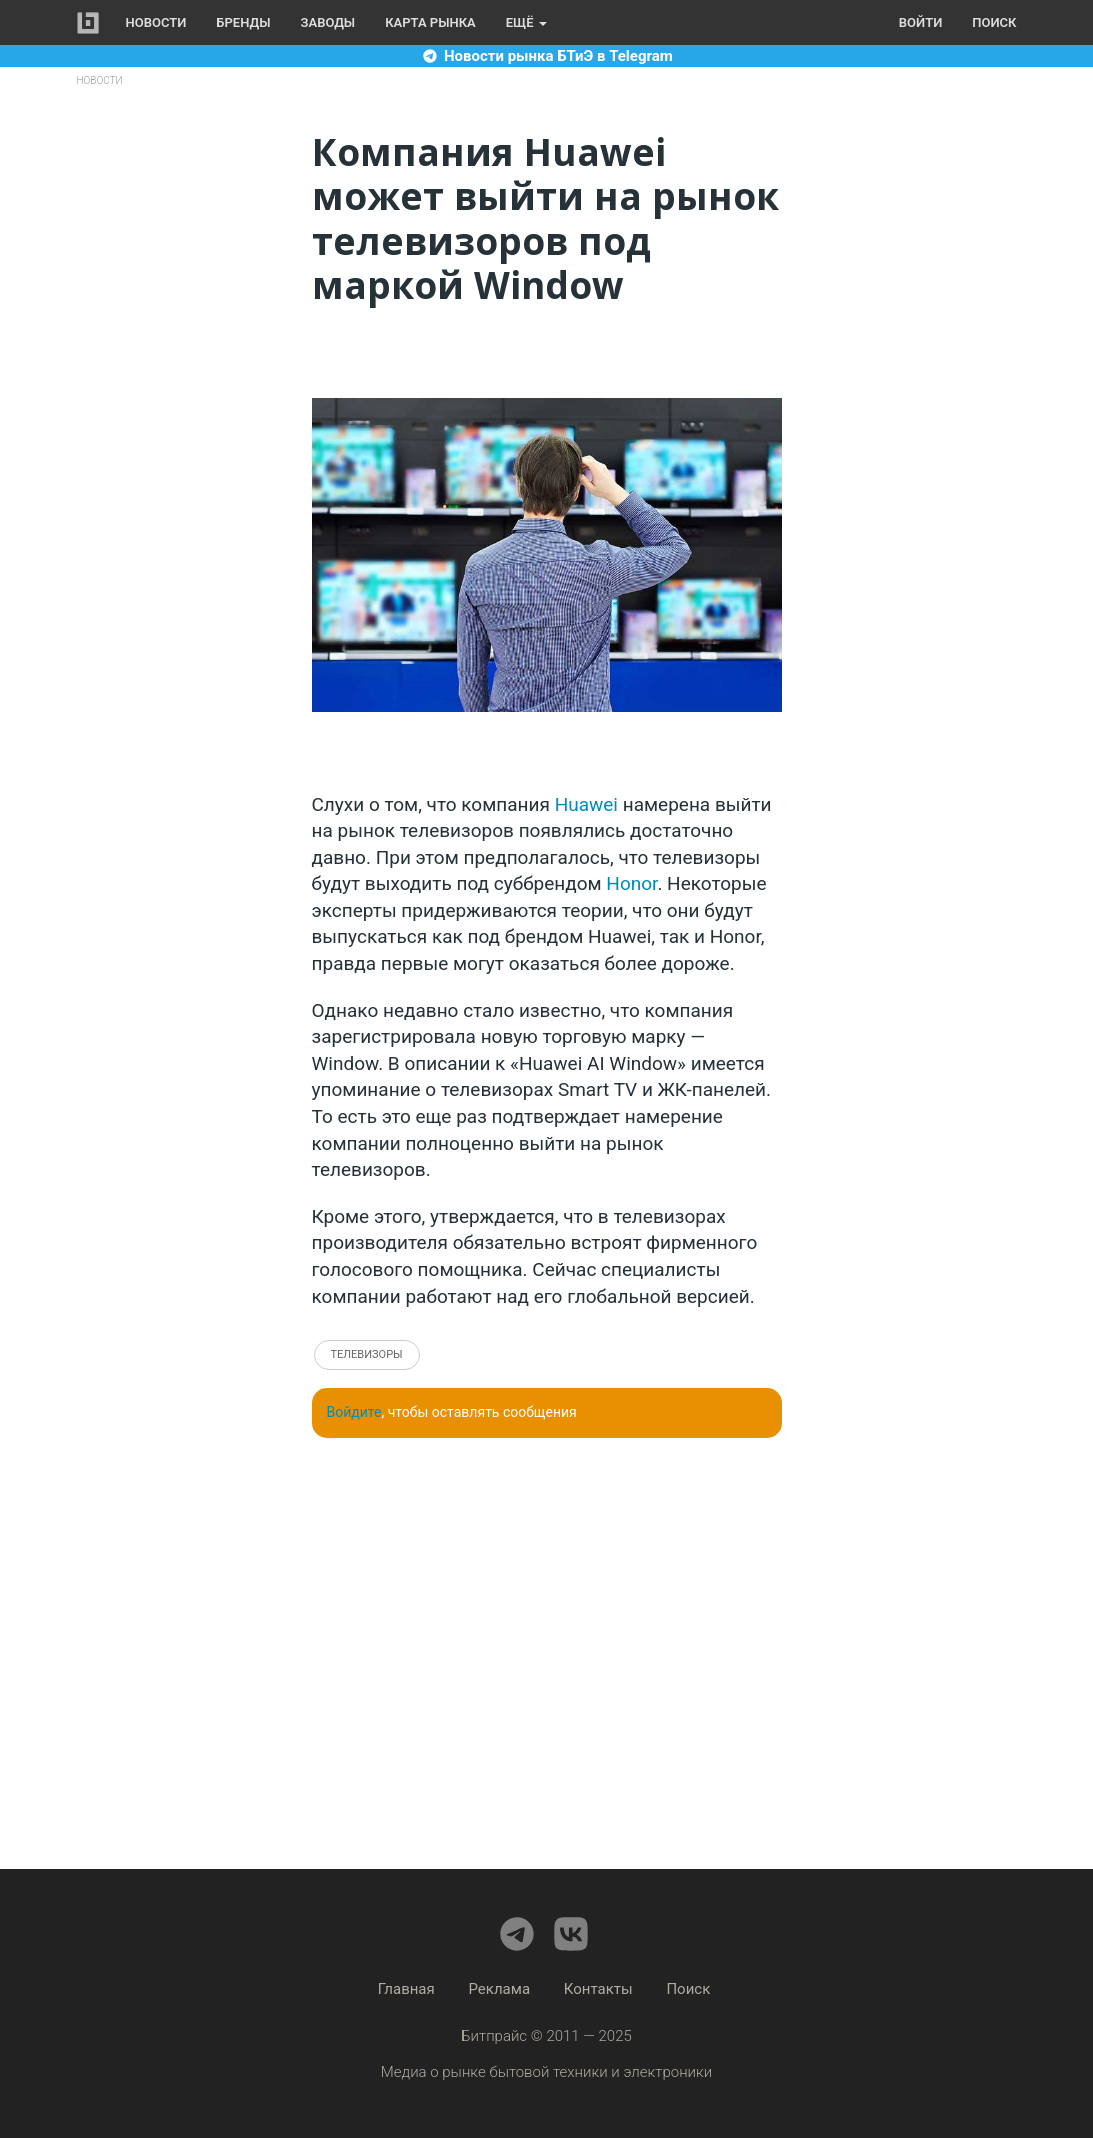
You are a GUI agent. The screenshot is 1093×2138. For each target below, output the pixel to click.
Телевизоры (367, 1354)
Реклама (500, 1989)
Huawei (586, 804)
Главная (406, 1989)
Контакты (598, 1989)
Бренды (243, 22)
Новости (156, 22)
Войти (920, 22)
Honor (631, 883)
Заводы (328, 22)
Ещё (526, 22)
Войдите (354, 1412)
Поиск (994, 22)
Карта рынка (430, 22)
